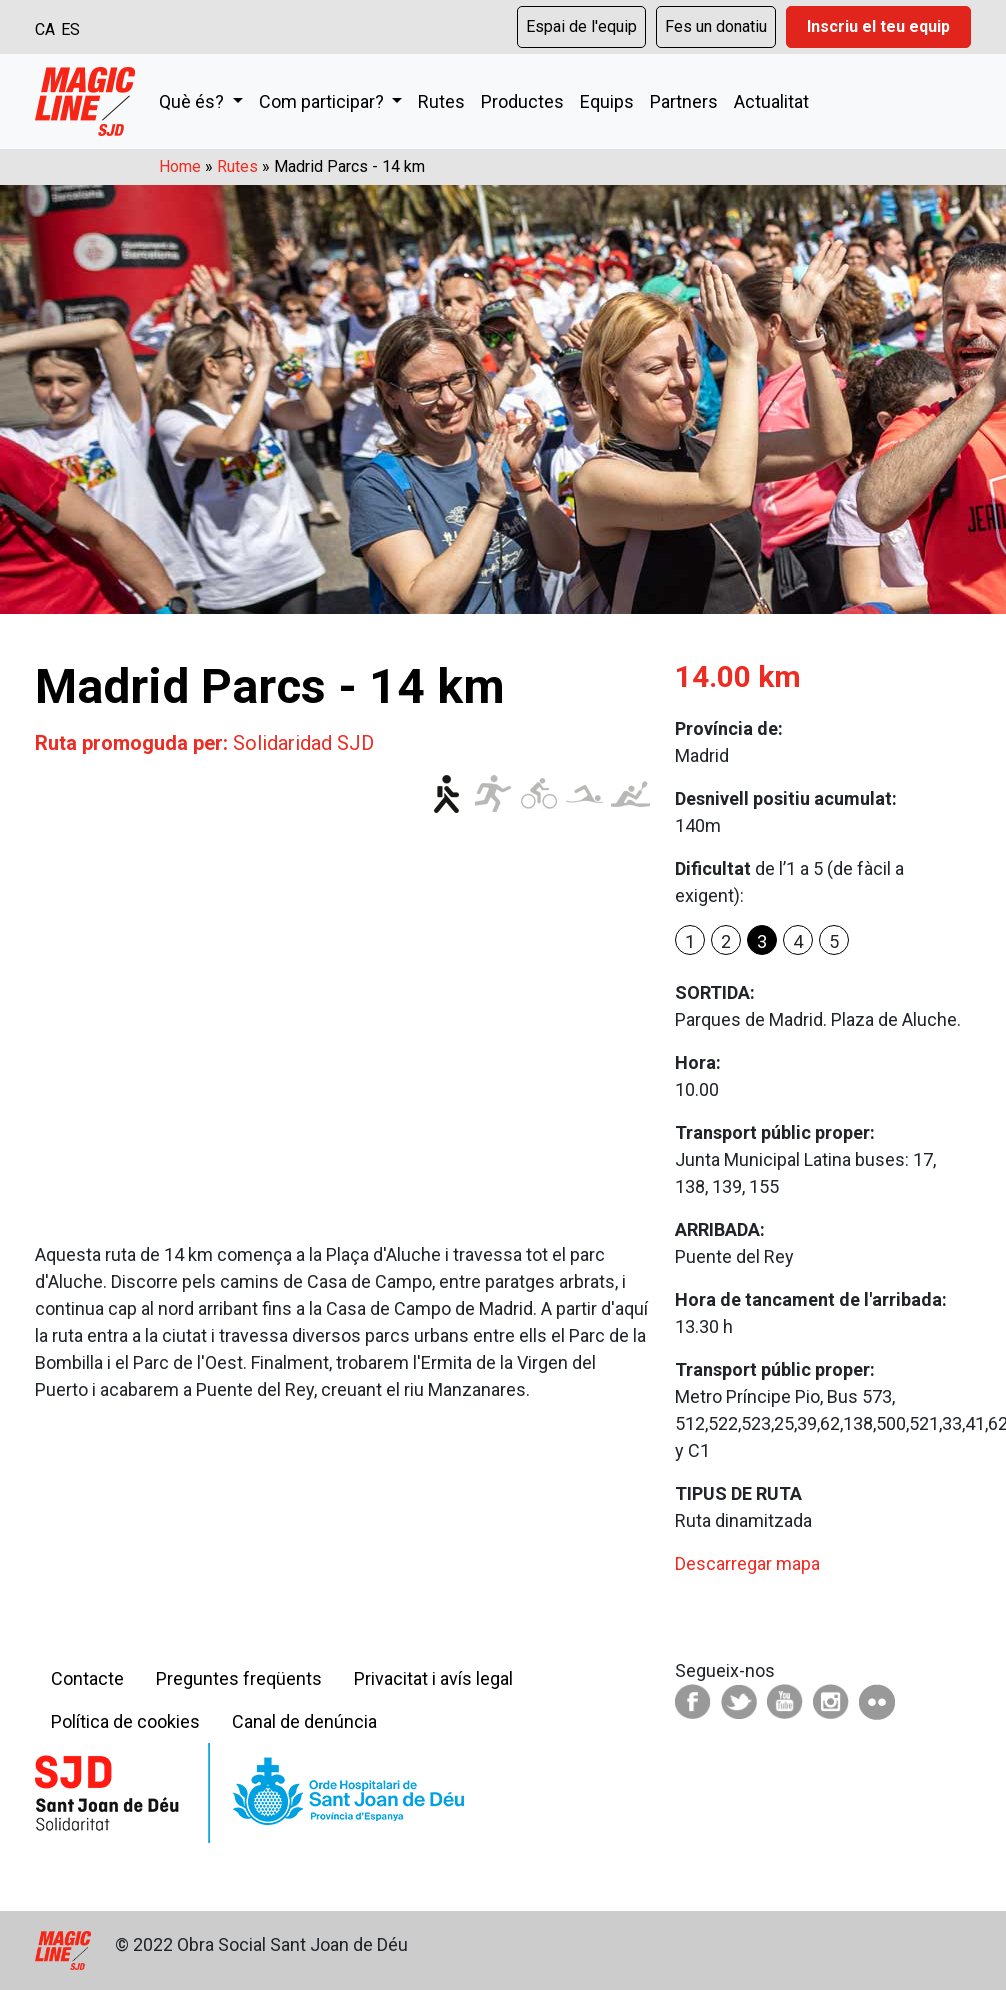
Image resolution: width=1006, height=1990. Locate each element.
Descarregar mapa (747, 1563)
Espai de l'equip (581, 26)
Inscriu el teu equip (878, 26)
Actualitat (771, 101)
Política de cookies (125, 1721)
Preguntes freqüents (239, 1678)
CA (45, 29)
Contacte (87, 1678)
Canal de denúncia (304, 1721)
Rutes (441, 101)
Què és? (193, 101)
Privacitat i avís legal (433, 1678)
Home (180, 166)
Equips (607, 101)
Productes (522, 101)
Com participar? (323, 101)
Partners (684, 101)
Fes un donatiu (716, 26)
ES (70, 29)
